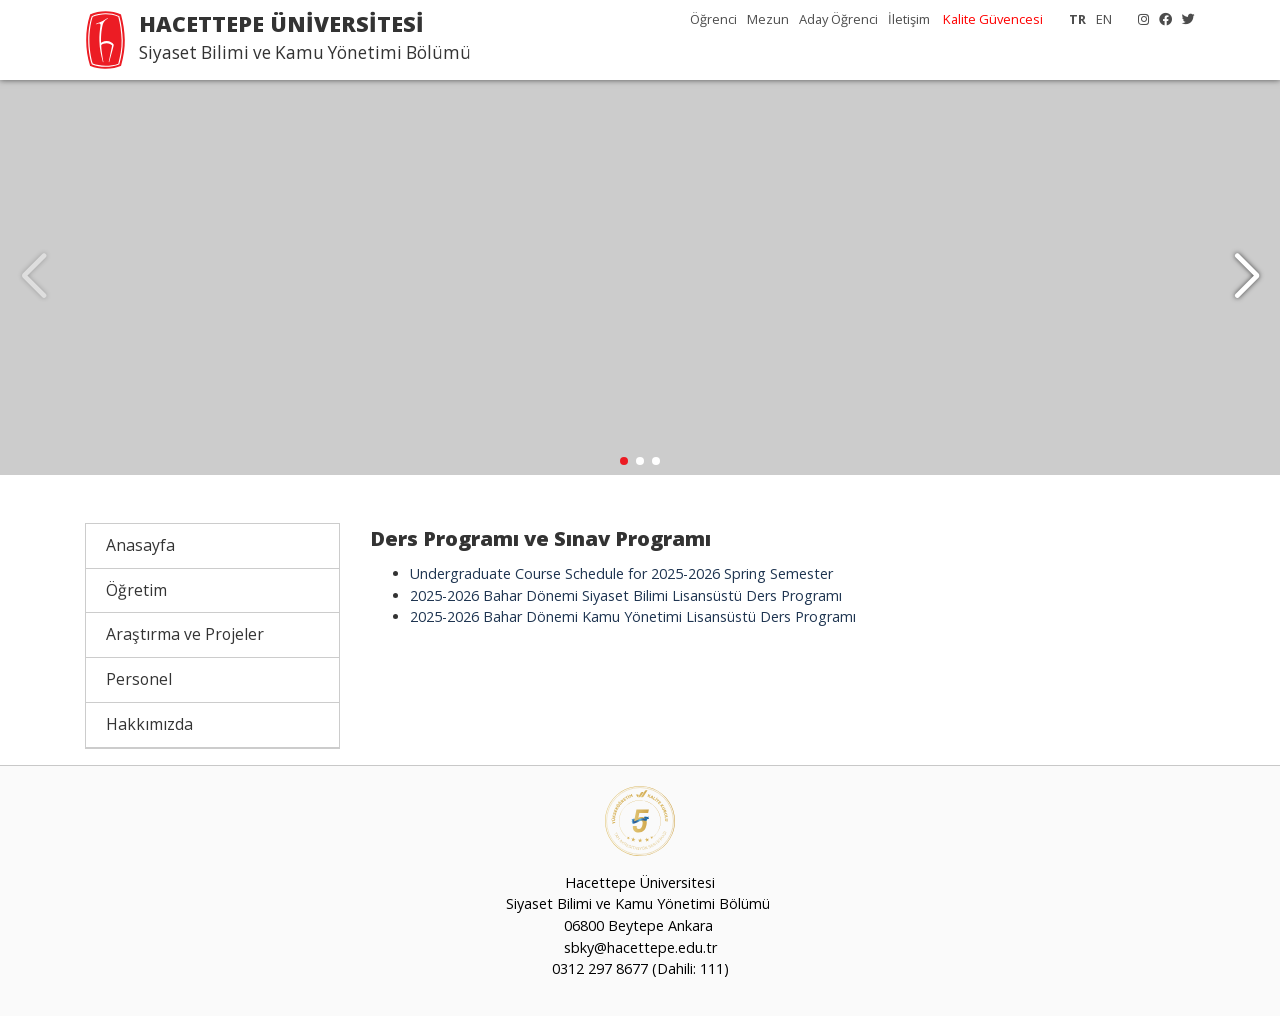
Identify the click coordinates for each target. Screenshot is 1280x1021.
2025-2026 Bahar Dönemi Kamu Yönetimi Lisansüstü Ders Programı (633, 621)
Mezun (768, 19)
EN (1104, 19)
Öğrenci (713, 19)
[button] (1246, 280)
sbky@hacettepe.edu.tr (640, 952)
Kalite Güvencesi (993, 19)
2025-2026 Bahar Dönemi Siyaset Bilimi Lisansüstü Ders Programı (626, 600)
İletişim (909, 19)
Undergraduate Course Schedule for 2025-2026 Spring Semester (621, 578)
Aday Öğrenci (838, 19)
